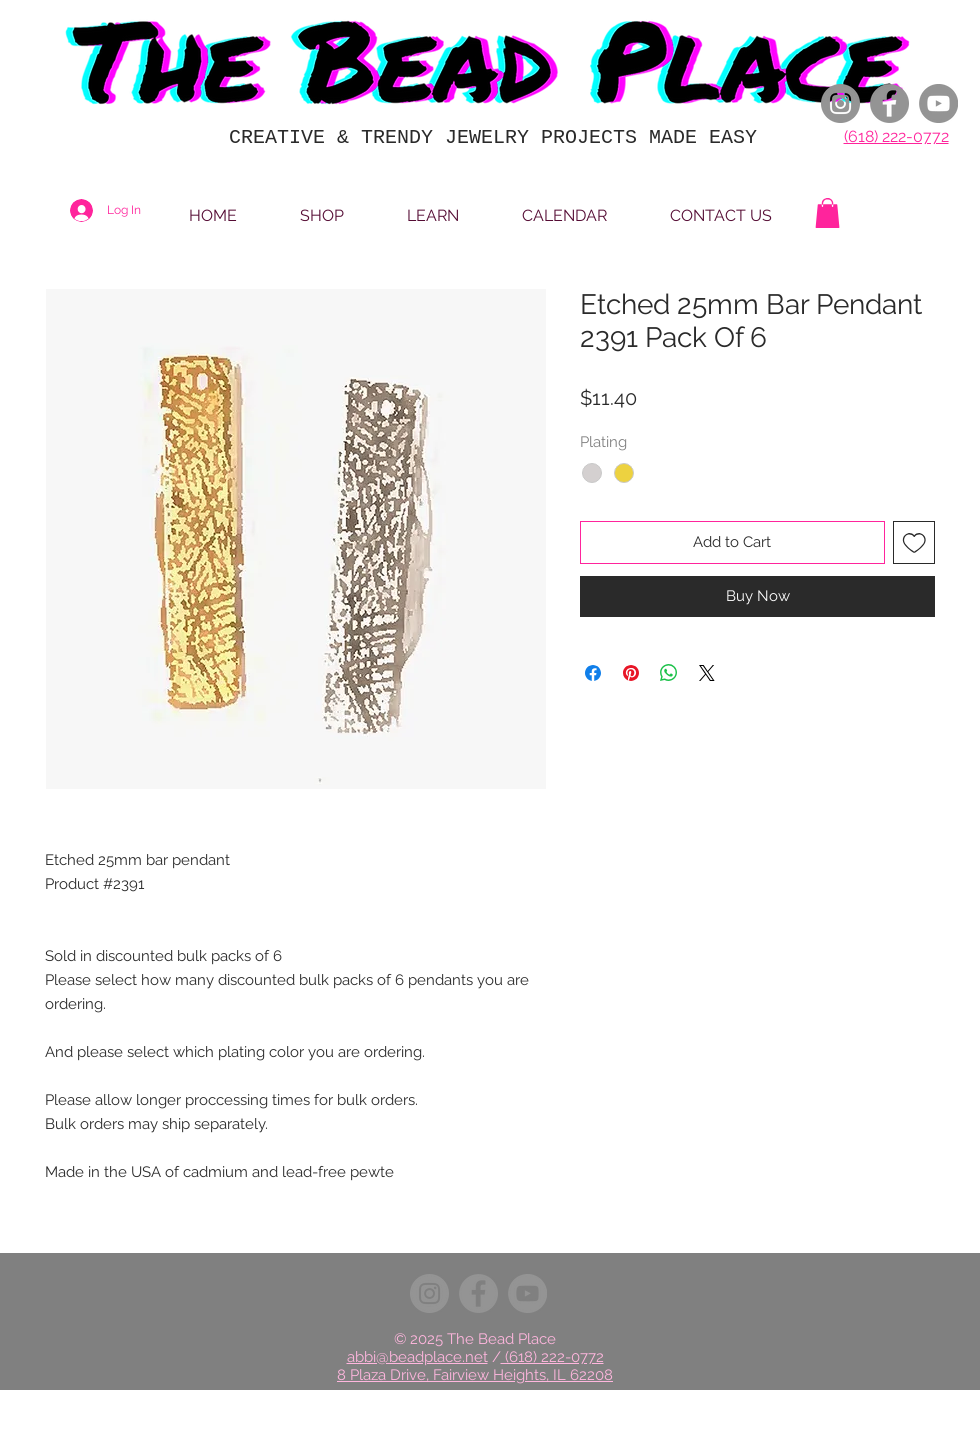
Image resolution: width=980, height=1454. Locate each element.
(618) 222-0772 (896, 136)
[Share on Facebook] (593, 673)
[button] (827, 213)
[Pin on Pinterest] (631, 673)
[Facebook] (889, 103)
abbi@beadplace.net (417, 1357)
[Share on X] (707, 673)
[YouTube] (938, 103)
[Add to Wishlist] (914, 542)
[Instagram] (840, 103)
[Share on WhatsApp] (669, 673)
